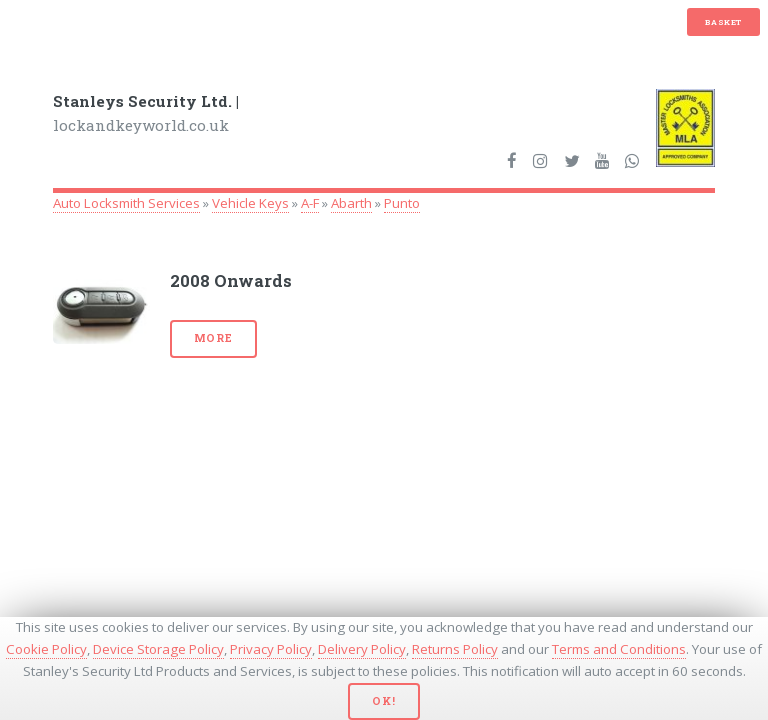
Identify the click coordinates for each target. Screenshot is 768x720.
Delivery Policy (362, 649)
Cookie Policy (46, 649)
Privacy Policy (271, 649)
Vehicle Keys (250, 203)
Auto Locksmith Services (126, 203)
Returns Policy (455, 649)
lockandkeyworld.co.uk (146, 113)
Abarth (351, 203)
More (213, 338)
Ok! (383, 701)
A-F (310, 203)
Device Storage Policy (158, 649)
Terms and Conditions (619, 649)
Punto (402, 203)
